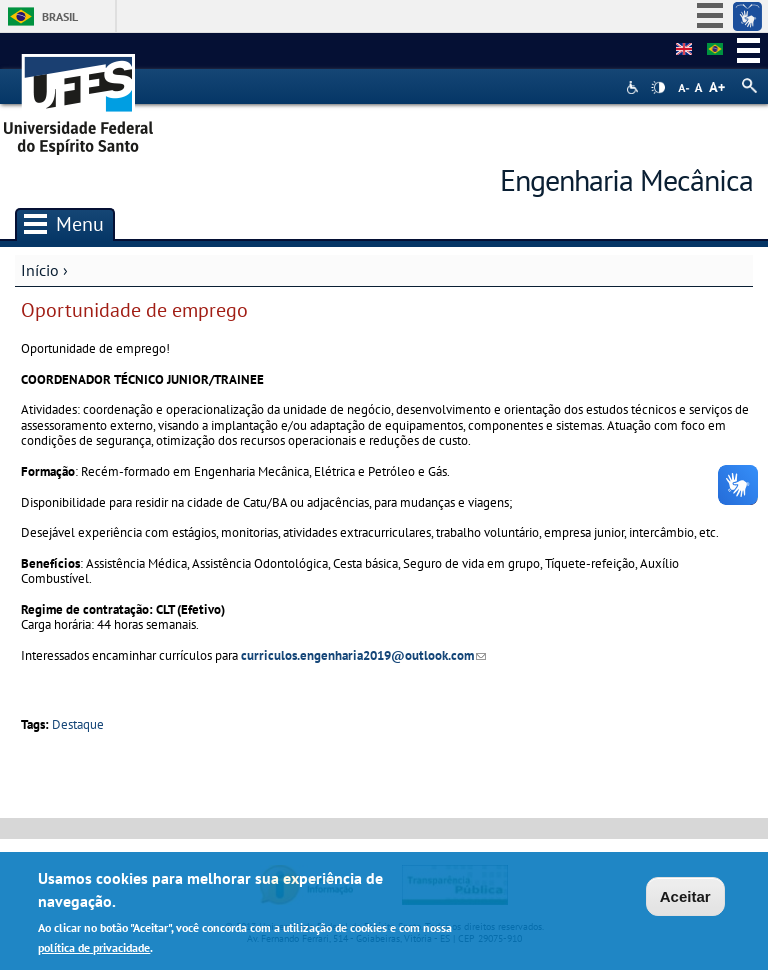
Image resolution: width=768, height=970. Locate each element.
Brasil (60, 16)
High (658, 88)
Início (40, 270)
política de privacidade (94, 949)
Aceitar (685, 899)
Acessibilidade (634, 87)
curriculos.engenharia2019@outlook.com (363, 655)
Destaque (78, 724)
